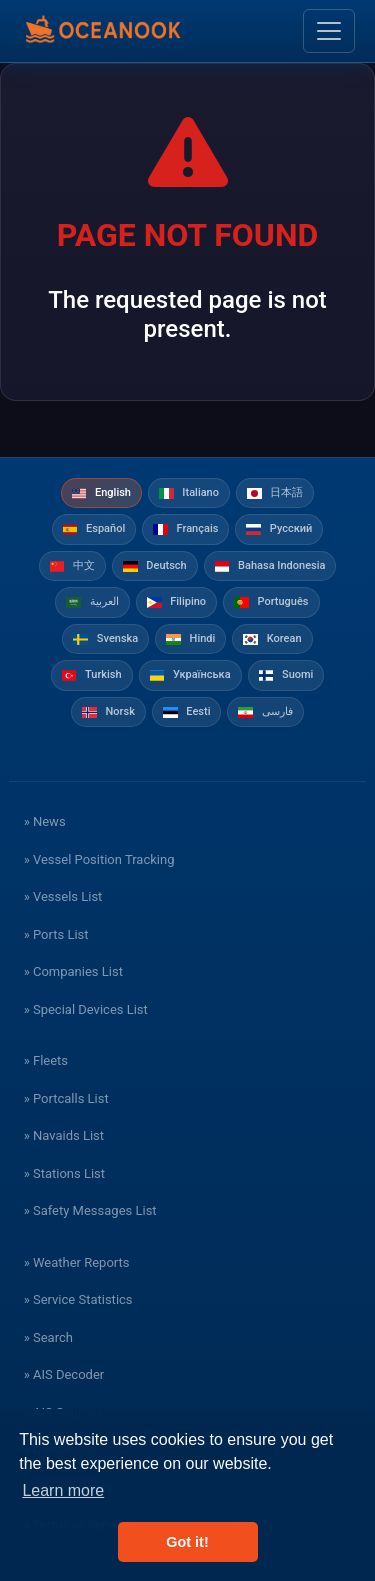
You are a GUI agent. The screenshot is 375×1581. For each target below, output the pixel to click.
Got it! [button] (187, 1542)
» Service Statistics (78, 1299)
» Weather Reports (77, 1262)
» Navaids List (64, 1135)
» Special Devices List (86, 1009)
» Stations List (64, 1173)
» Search (48, 1337)
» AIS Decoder (64, 1374)
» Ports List (56, 934)
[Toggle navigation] (329, 31)
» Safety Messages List (90, 1210)
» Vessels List (63, 896)
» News (45, 821)
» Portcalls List (66, 1098)
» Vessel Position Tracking (99, 859)
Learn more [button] (63, 1490)
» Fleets (46, 1060)
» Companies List (73, 971)
